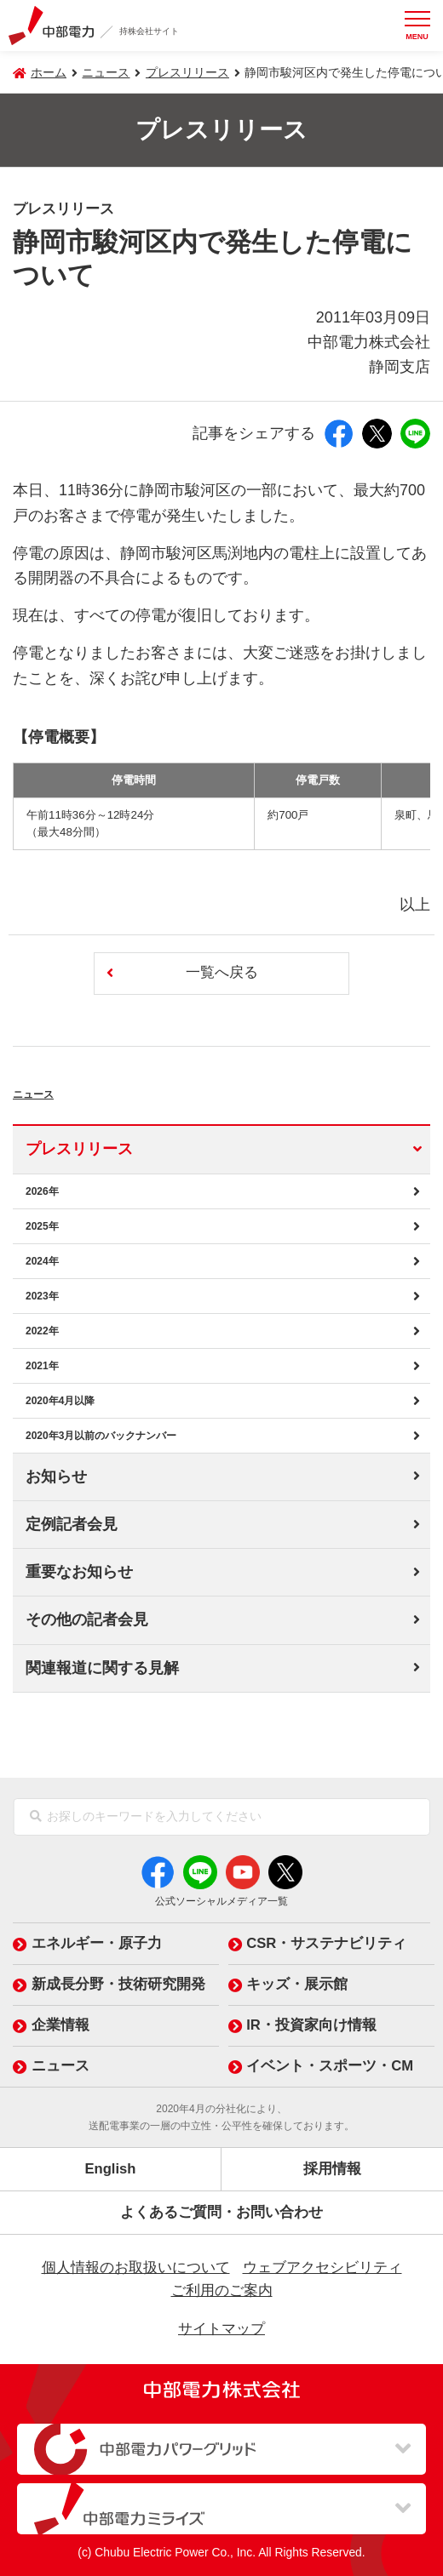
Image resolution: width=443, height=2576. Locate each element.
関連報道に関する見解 (102, 1667)
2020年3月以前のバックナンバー (101, 1436)
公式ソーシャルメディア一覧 (221, 1901)
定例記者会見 (72, 1524)
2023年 (42, 1296)
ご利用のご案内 (222, 2290)
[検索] (36, 1817)
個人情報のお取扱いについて (136, 2267)
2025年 (42, 1226)
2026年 (42, 1191)
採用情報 (332, 2169)
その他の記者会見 (87, 1619)
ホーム (48, 72)
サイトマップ (221, 2329)
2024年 (42, 1261)
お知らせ (56, 1476)
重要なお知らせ (79, 1571)
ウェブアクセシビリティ (322, 2267)
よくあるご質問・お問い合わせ (221, 2212)
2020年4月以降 (60, 1401)
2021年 (42, 1366)
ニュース (62, 1090)
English (109, 2169)
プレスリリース (187, 72)
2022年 (42, 1331)
